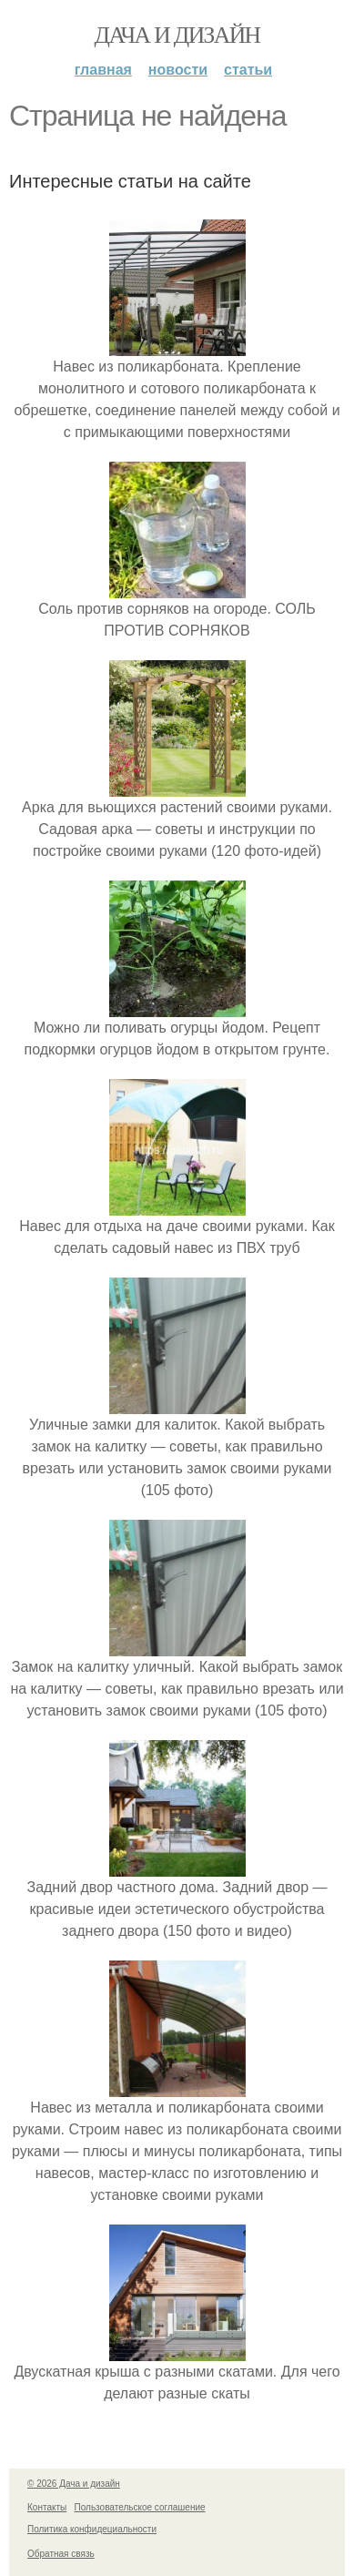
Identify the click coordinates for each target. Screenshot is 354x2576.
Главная (103, 69)
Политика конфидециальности (92, 2529)
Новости (177, 69)
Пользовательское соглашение (140, 2507)
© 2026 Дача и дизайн (73, 2484)
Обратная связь (61, 2554)
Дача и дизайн (177, 35)
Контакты (46, 2507)
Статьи (248, 69)
